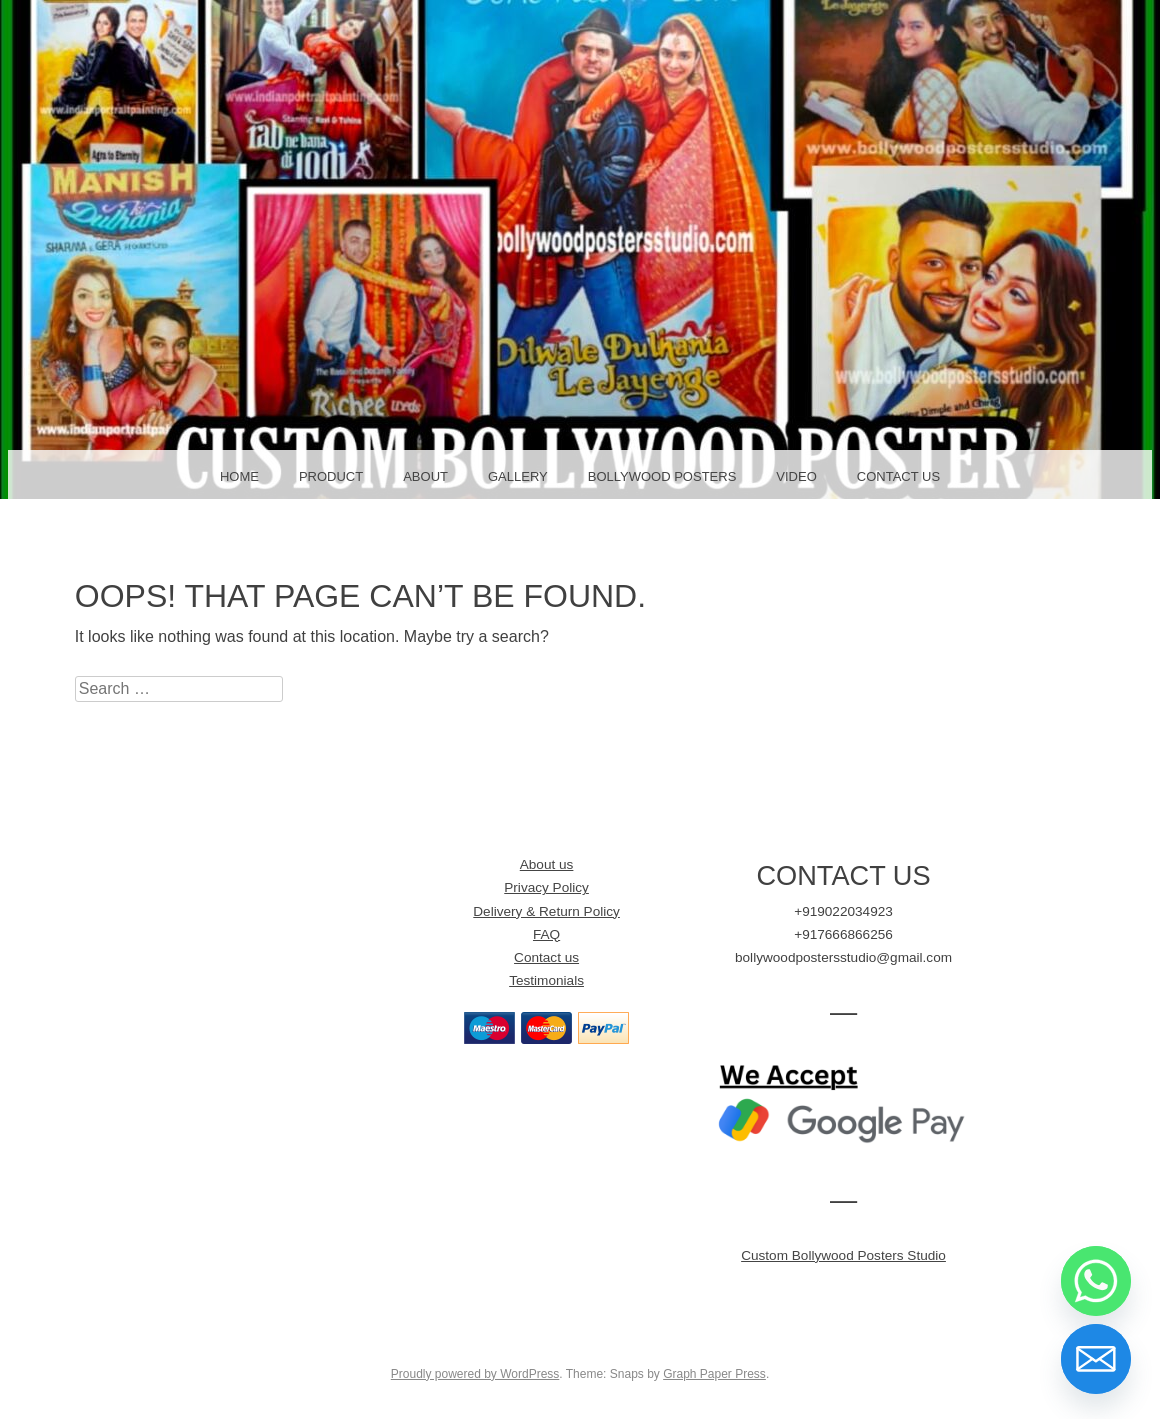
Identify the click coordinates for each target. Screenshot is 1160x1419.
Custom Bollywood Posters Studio (843, 1255)
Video (796, 476)
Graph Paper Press (714, 1374)
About (425, 476)
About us (547, 864)
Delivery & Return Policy (546, 911)
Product (331, 476)
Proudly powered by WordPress (475, 1374)
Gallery (518, 476)
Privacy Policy (546, 887)
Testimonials (546, 980)
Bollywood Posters (662, 476)
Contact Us (898, 476)
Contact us (546, 957)
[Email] (1096, 1359)
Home (239, 476)
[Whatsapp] (1096, 1281)
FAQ (546, 934)
